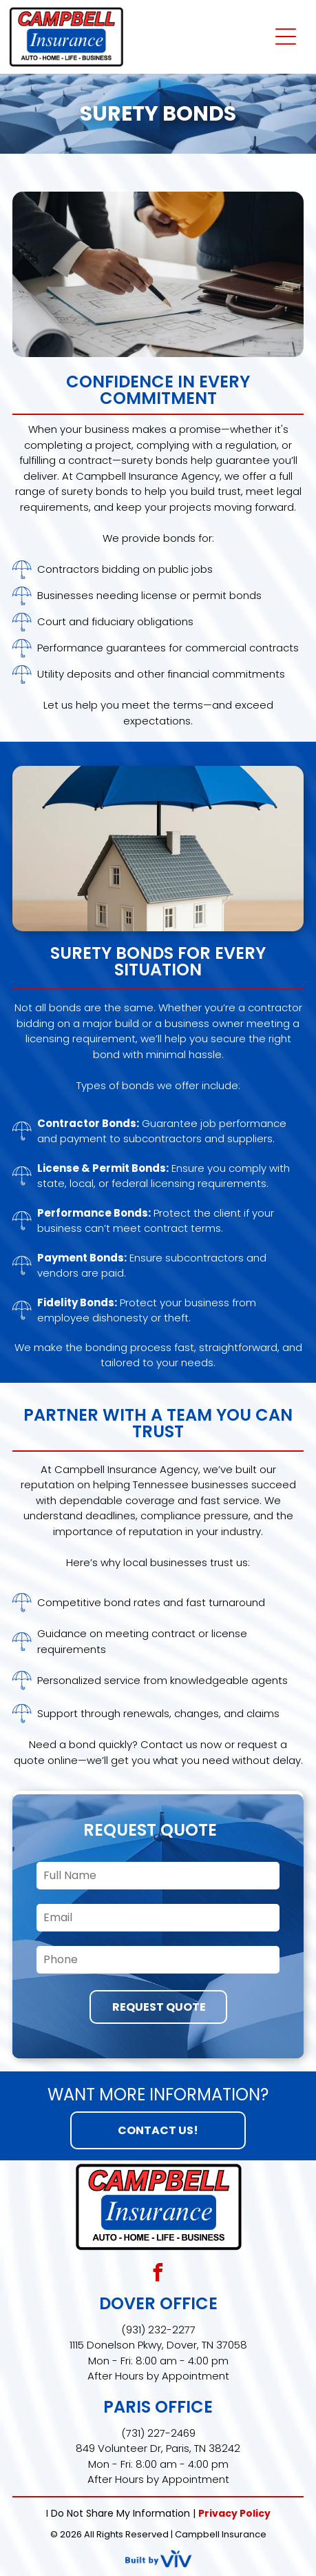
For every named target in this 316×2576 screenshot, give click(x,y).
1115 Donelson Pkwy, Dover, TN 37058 (158, 2344)
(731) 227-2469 (158, 2433)
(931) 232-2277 (158, 2329)
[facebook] (158, 2274)
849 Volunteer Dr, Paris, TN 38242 (158, 2448)
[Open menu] (285, 36)
